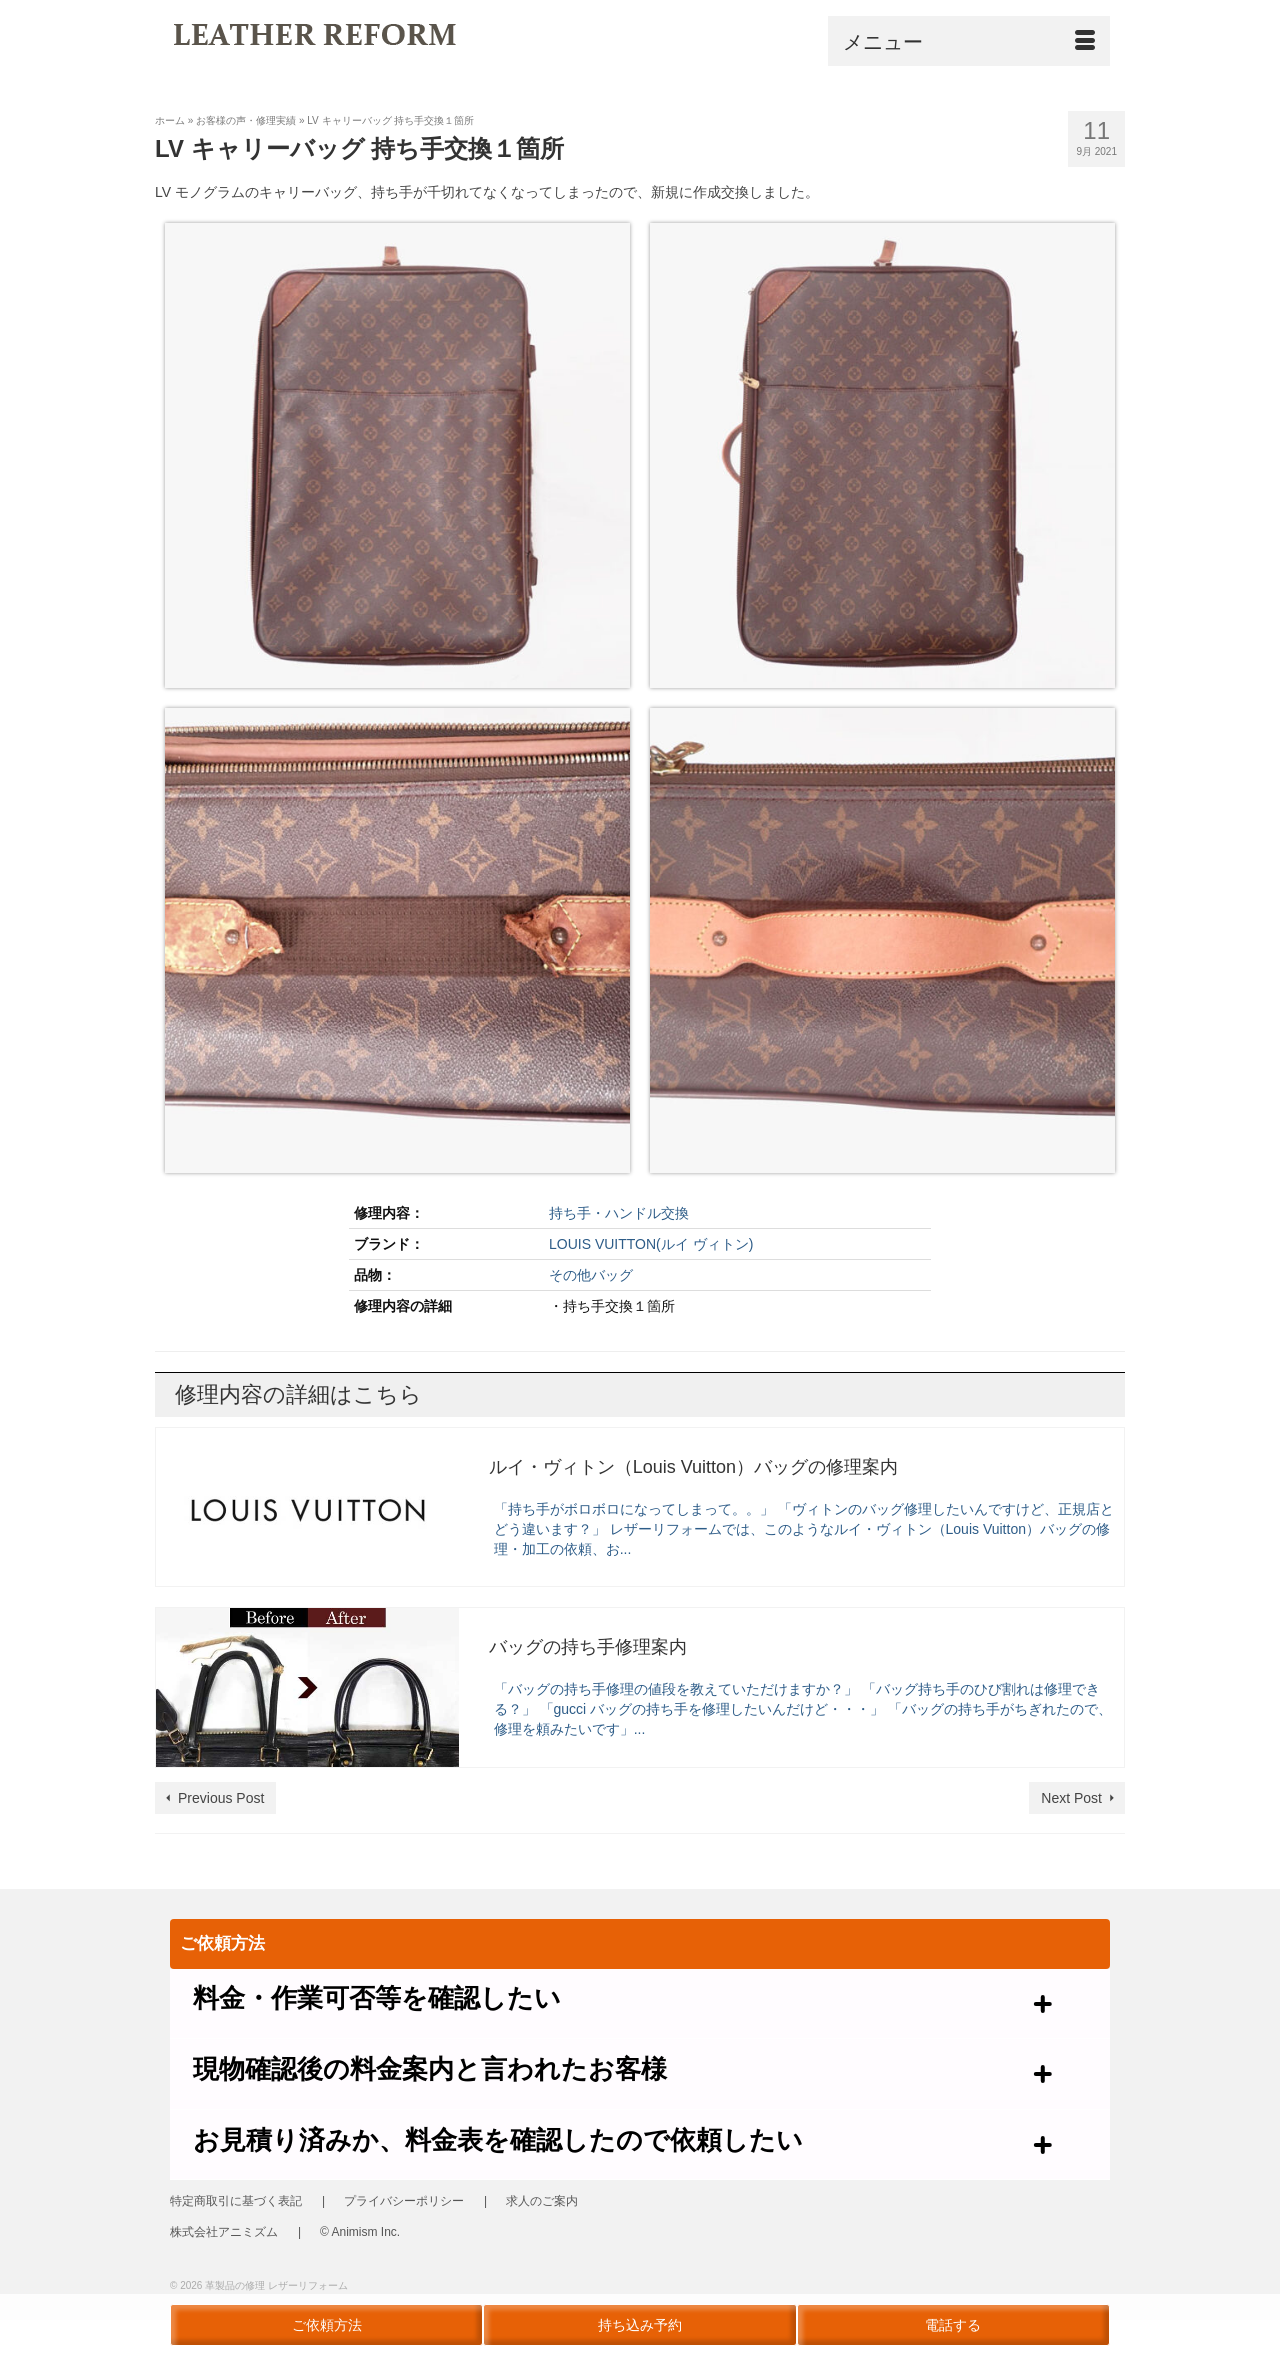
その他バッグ (591, 1275)
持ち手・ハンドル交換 (619, 1213)
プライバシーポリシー (404, 2203)
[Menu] (969, 41)
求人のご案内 (542, 2203)
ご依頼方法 (327, 2325)
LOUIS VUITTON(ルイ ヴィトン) (651, 1244)
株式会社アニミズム (224, 2234)
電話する (953, 2325)
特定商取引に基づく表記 (236, 2203)
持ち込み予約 (640, 2325)
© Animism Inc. (360, 2234)
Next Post (1071, 1798)
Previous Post (221, 1798)
